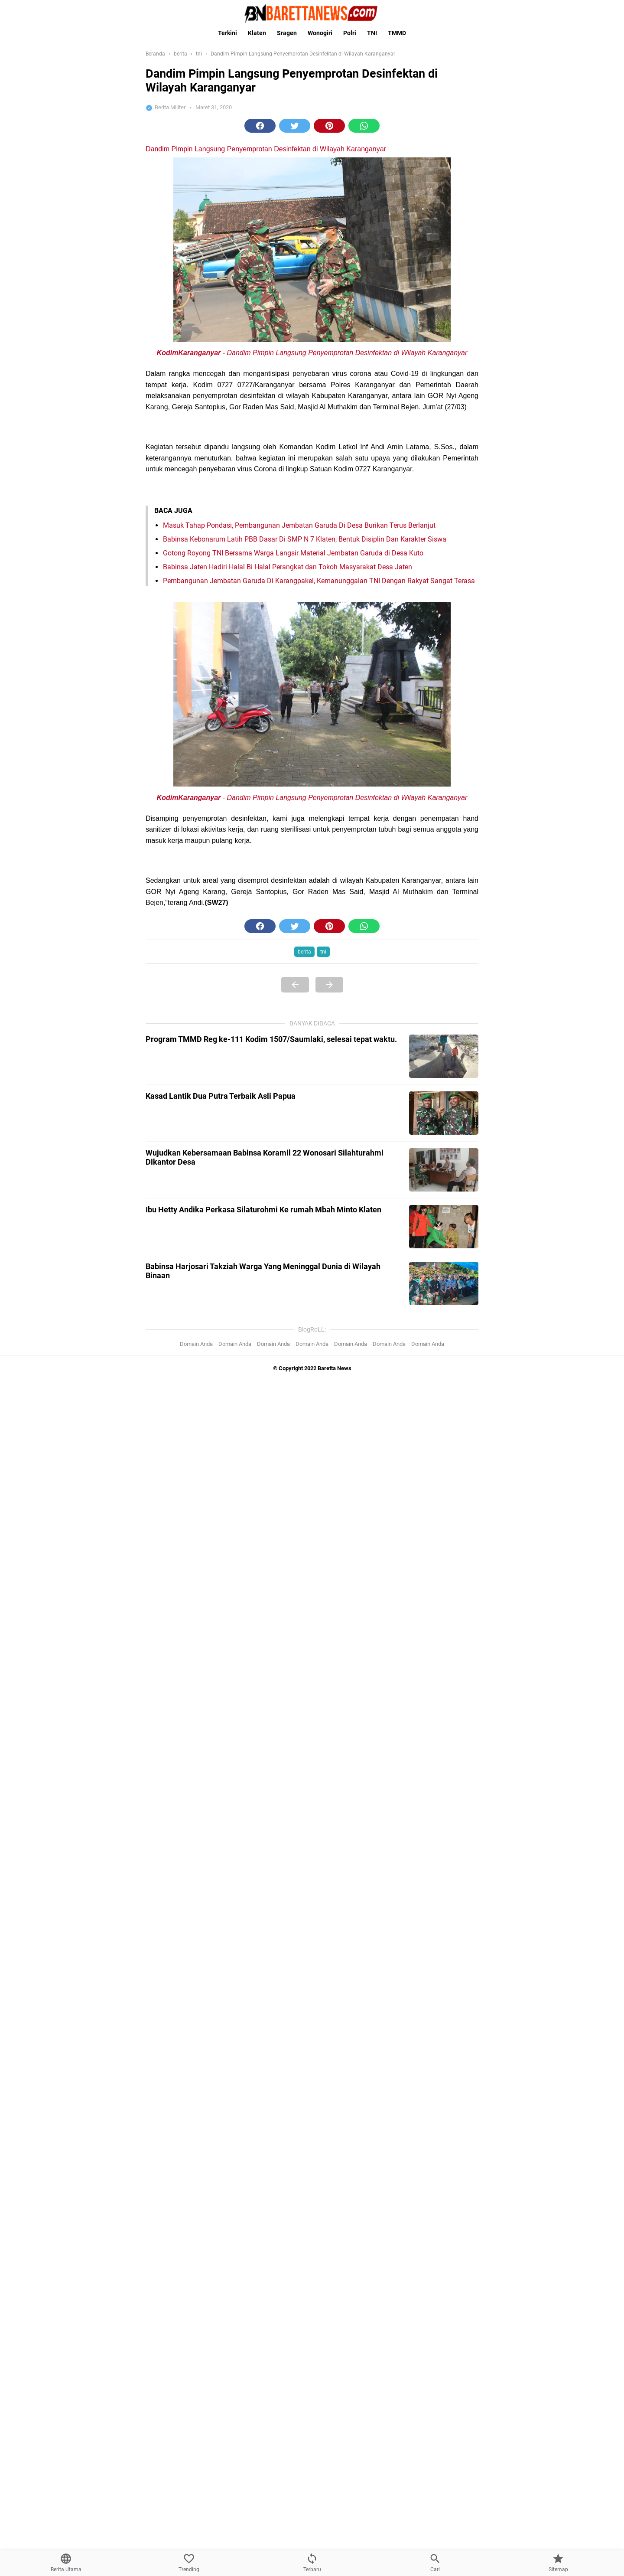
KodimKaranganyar (189, 352)
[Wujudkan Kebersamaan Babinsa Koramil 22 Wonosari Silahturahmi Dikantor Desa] (443, 1170)
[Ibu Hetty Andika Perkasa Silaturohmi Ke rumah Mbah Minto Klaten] (443, 1226)
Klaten (257, 32)
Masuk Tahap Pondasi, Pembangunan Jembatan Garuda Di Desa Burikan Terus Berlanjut (299, 525)
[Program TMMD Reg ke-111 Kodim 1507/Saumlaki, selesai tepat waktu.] (443, 1056)
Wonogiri (320, 32)
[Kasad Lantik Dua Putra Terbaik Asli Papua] (443, 1113)
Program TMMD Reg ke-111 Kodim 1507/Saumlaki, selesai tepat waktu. (271, 1039)
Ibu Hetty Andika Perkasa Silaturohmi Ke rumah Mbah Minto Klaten (263, 1209)
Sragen (287, 32)
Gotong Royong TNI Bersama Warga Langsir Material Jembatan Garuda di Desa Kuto (293, 553)
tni (323, 952)
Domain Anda (196, 1344)
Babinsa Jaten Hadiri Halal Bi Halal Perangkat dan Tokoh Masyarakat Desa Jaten (287, 567)
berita (304, 952)
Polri (349, 32)
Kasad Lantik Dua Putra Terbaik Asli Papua (221, 1095)
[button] (260, 126)
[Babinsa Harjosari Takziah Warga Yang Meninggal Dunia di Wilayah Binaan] (443, 1283)
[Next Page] (329, 985)
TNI (372, 32)
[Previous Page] (295, 985)
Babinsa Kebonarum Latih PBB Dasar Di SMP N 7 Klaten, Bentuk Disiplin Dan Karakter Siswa (304, 539)
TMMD (397, 32)
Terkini (227, 32)
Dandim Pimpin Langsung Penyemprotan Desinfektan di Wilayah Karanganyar (266, 149)
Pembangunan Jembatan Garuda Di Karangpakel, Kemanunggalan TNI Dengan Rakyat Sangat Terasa (319, 581)
